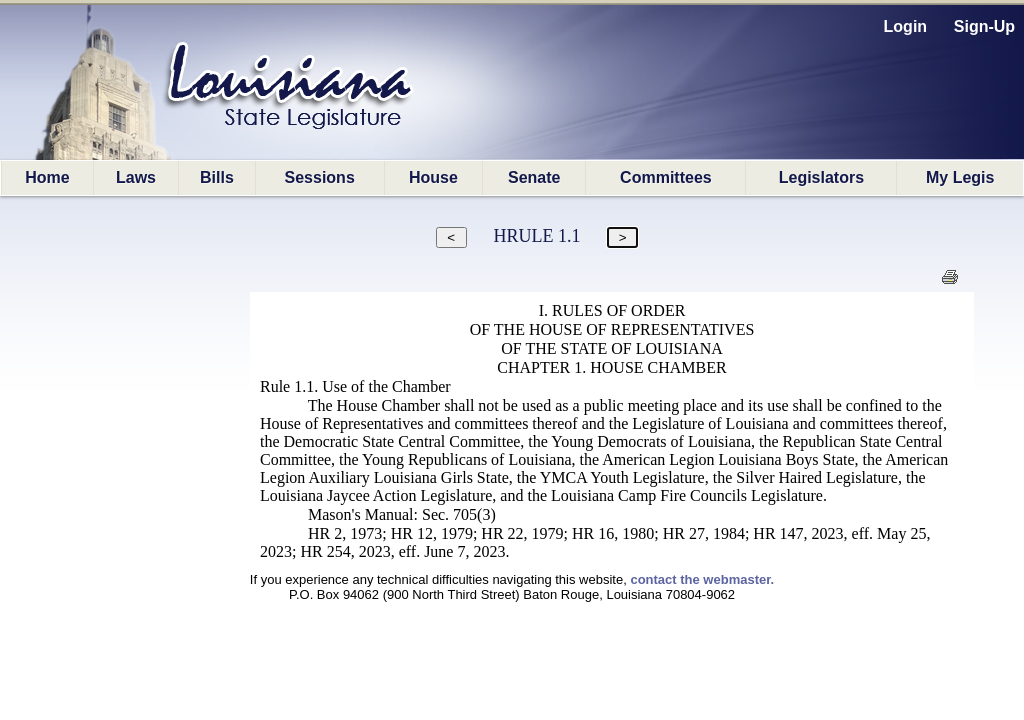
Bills (217, 177)
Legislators (821, 177)
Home (47, 177)
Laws (136, 177)
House (433, 177)
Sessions (320, 177)
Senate (534, 177)
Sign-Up (984, 26)
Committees (666, 177)
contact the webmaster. (702, 579)
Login (906, 26)
